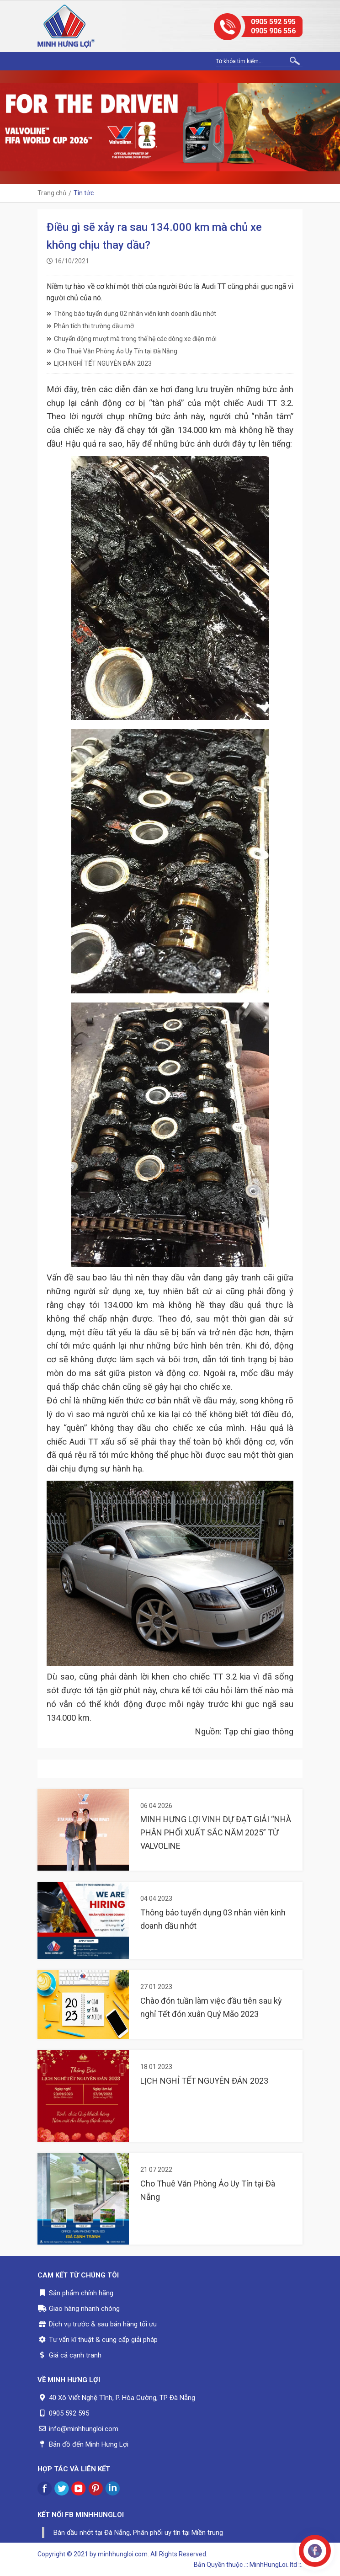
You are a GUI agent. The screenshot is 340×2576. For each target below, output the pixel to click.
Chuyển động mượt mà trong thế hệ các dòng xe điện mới (132, 338)
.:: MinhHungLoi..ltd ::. (273, 2564)
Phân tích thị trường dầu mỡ (90, 326)
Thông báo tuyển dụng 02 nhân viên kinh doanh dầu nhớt (131, 313)
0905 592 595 (273, 21)
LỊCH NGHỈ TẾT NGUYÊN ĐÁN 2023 (99, 363)
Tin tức (84, 193)
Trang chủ (51, 193)
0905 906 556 (273, 31)
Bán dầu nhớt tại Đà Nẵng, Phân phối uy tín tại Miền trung (138, 2532)
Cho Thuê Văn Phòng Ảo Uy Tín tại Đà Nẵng (112, 351)
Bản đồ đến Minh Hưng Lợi (88, 2444)
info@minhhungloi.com (83, 2429)
